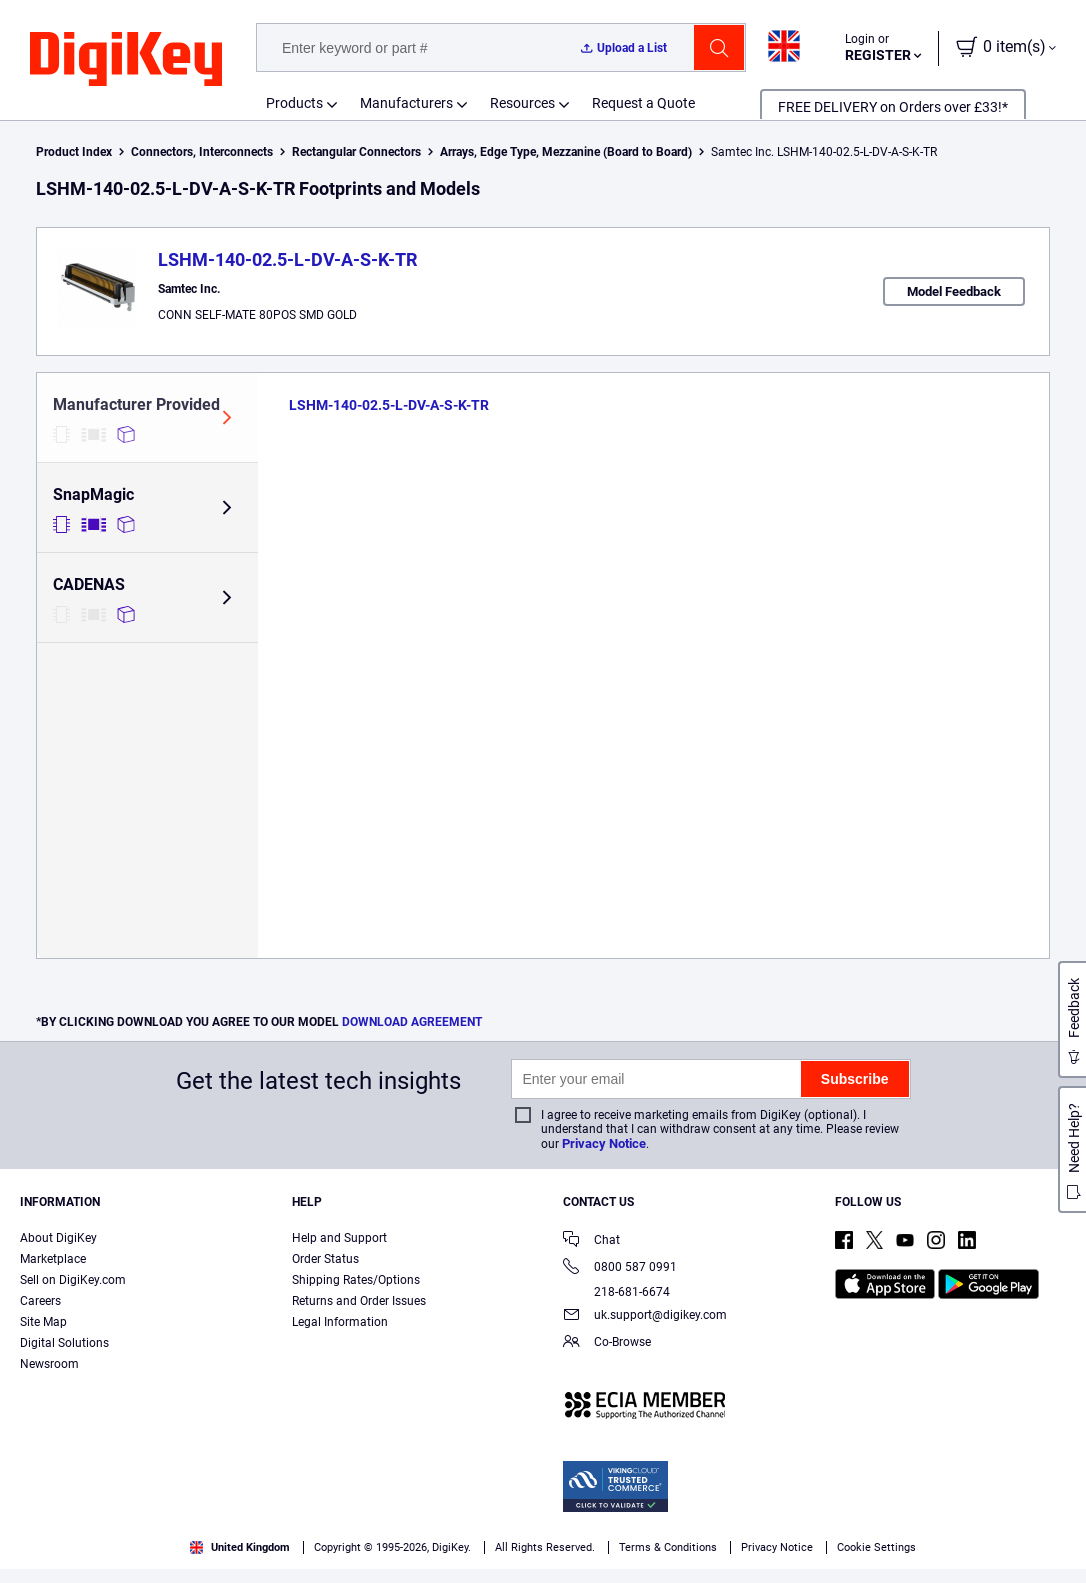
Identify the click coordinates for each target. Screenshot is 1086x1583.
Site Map (43, 1322)
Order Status (325, 1259)
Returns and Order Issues (359, 1301)
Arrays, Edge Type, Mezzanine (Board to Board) (566, 152)
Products (294, 103)
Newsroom (49, 1364)
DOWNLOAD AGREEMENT (412, 1022)
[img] (126, 60)
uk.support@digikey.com (645, 1316)
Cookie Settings (876, 1547)
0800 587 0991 (620, 1268)
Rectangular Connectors (356, 152)
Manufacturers (406, 103)
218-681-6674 (616, 1292)
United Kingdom (240, 1547)
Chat (591, 1241)
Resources (522, 103)
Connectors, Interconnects (202, 152)
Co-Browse (607, 1343)
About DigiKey (58, 1238)
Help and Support (339, 1238)
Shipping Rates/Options (356, 1280)
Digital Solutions (64, 1343)
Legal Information (340, 1322)
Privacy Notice (604, 1143)
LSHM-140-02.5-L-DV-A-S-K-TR (287, 259)
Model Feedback (954, 291)
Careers (40, 1301)
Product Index (74, 152)
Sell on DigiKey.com (73, 1280)
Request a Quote (643, 103)
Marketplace (53, 1259)
